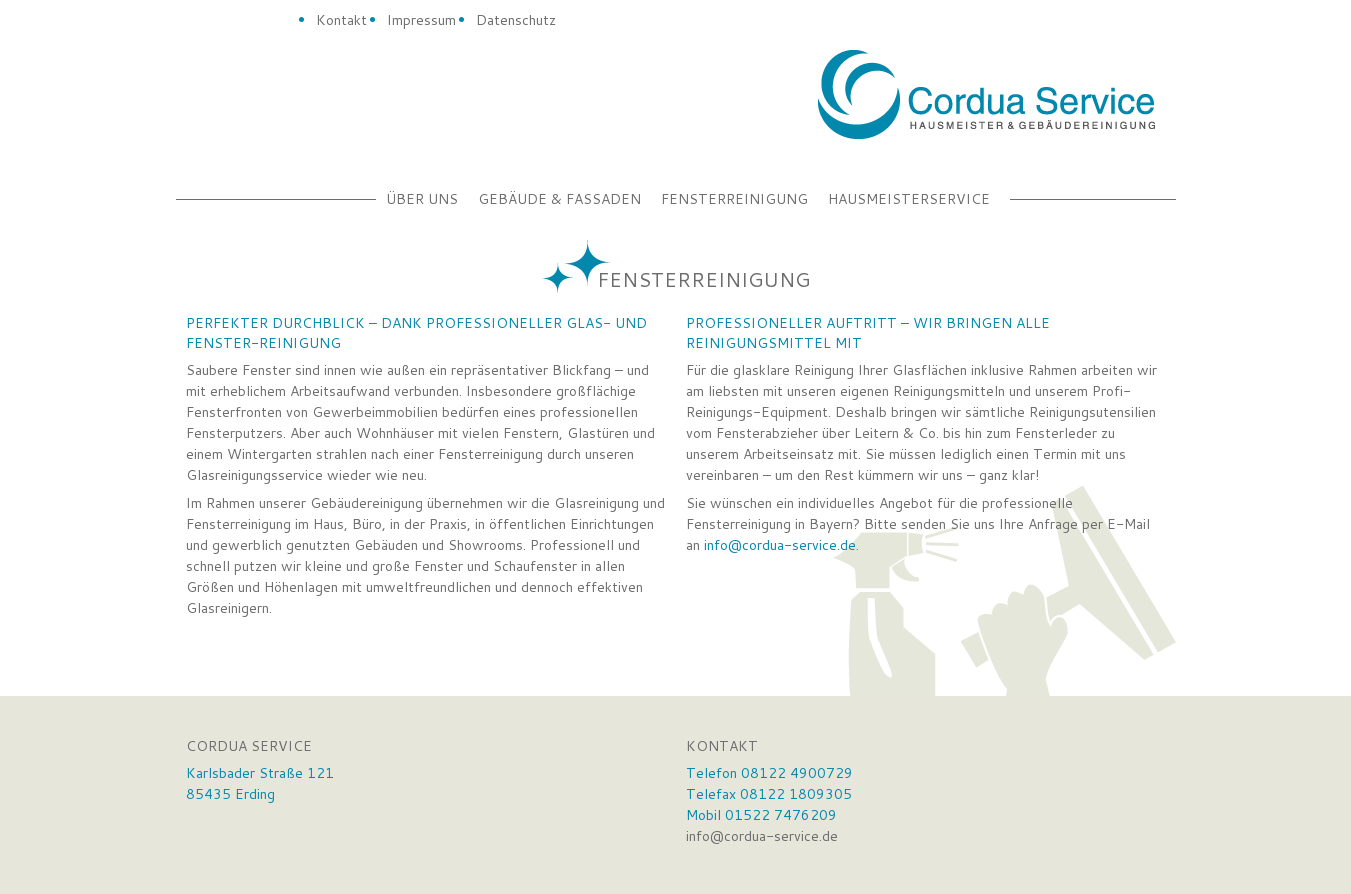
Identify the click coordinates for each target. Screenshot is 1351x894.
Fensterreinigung (734, 199)
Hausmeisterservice (909, 199)
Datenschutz (516, 20)
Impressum (421, 20)
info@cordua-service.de (780, 545)
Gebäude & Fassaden (559, 199)
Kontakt (341, 20)
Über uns (422, 199)
